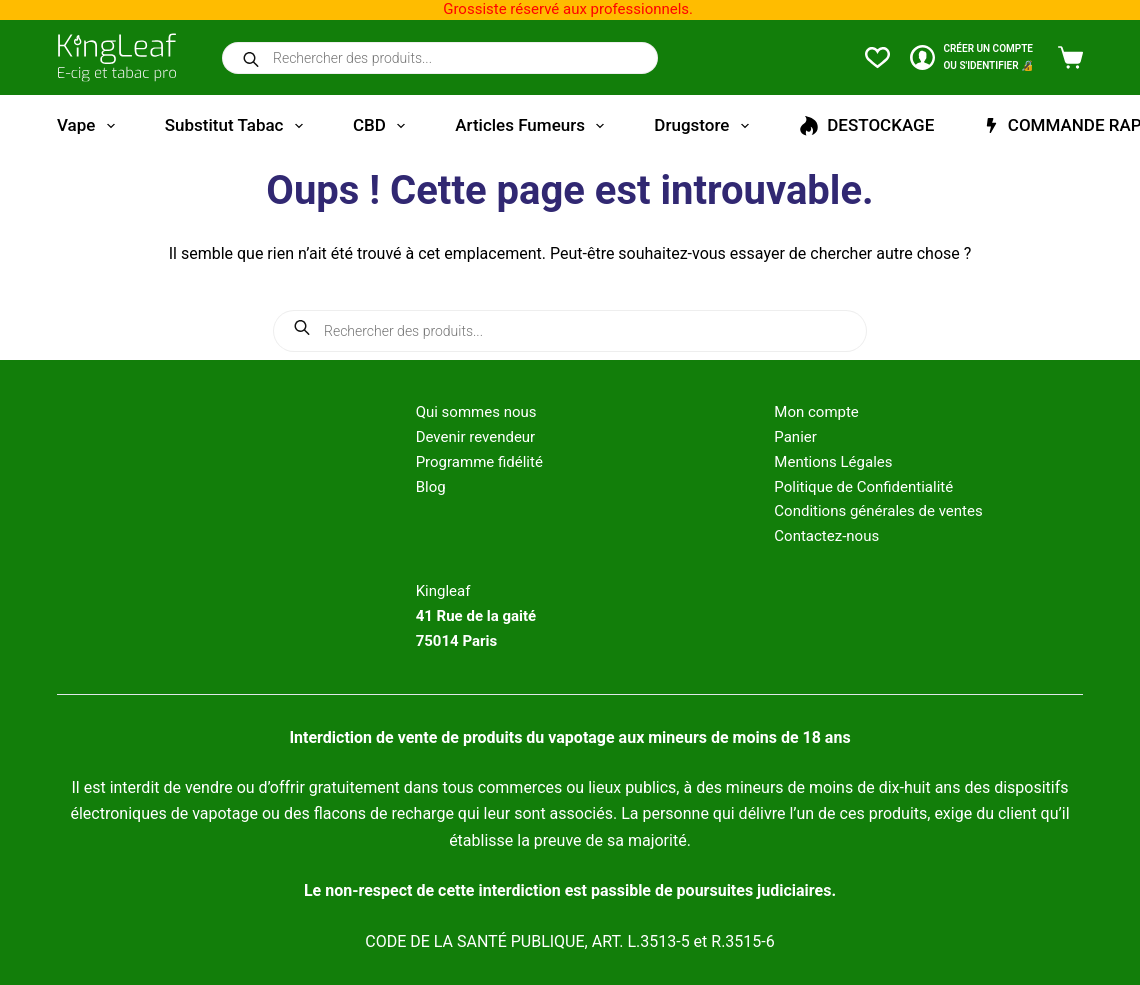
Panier (795, 437)
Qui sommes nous (476, 412)
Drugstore (705, 126)
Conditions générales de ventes (878, 511)
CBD (383, 126)
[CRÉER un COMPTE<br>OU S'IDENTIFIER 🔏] (971, 57)
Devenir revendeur (476, 437)
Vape (90, 126)
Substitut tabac (238, 126)
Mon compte (816, 412)
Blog (431, 487)
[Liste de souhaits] (877, 57)
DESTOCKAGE (867, 125)
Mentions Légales (833, 462)
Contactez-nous (826, 536)
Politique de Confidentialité (863, 487)
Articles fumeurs (533, 126)
